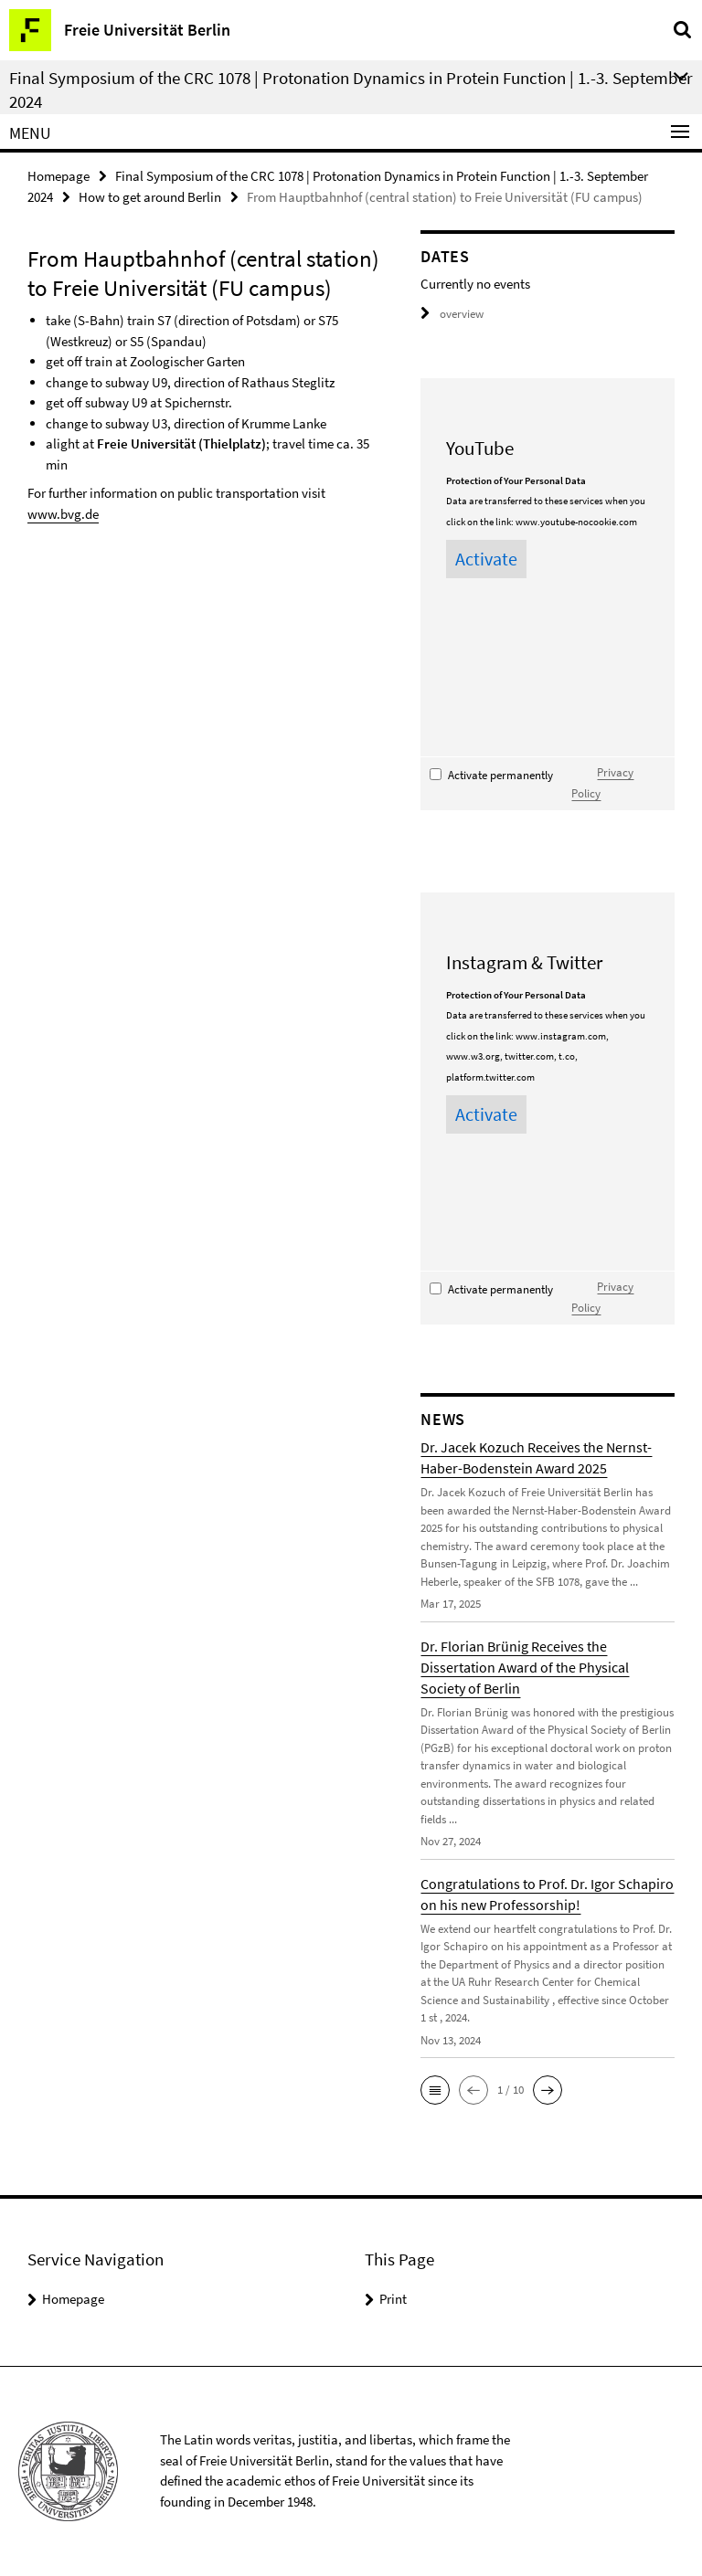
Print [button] (393, 2298)
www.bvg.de (63, 514)
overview (452, 314)
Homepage (58, 176)
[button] (435, 2090)
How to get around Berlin (150, 197)
